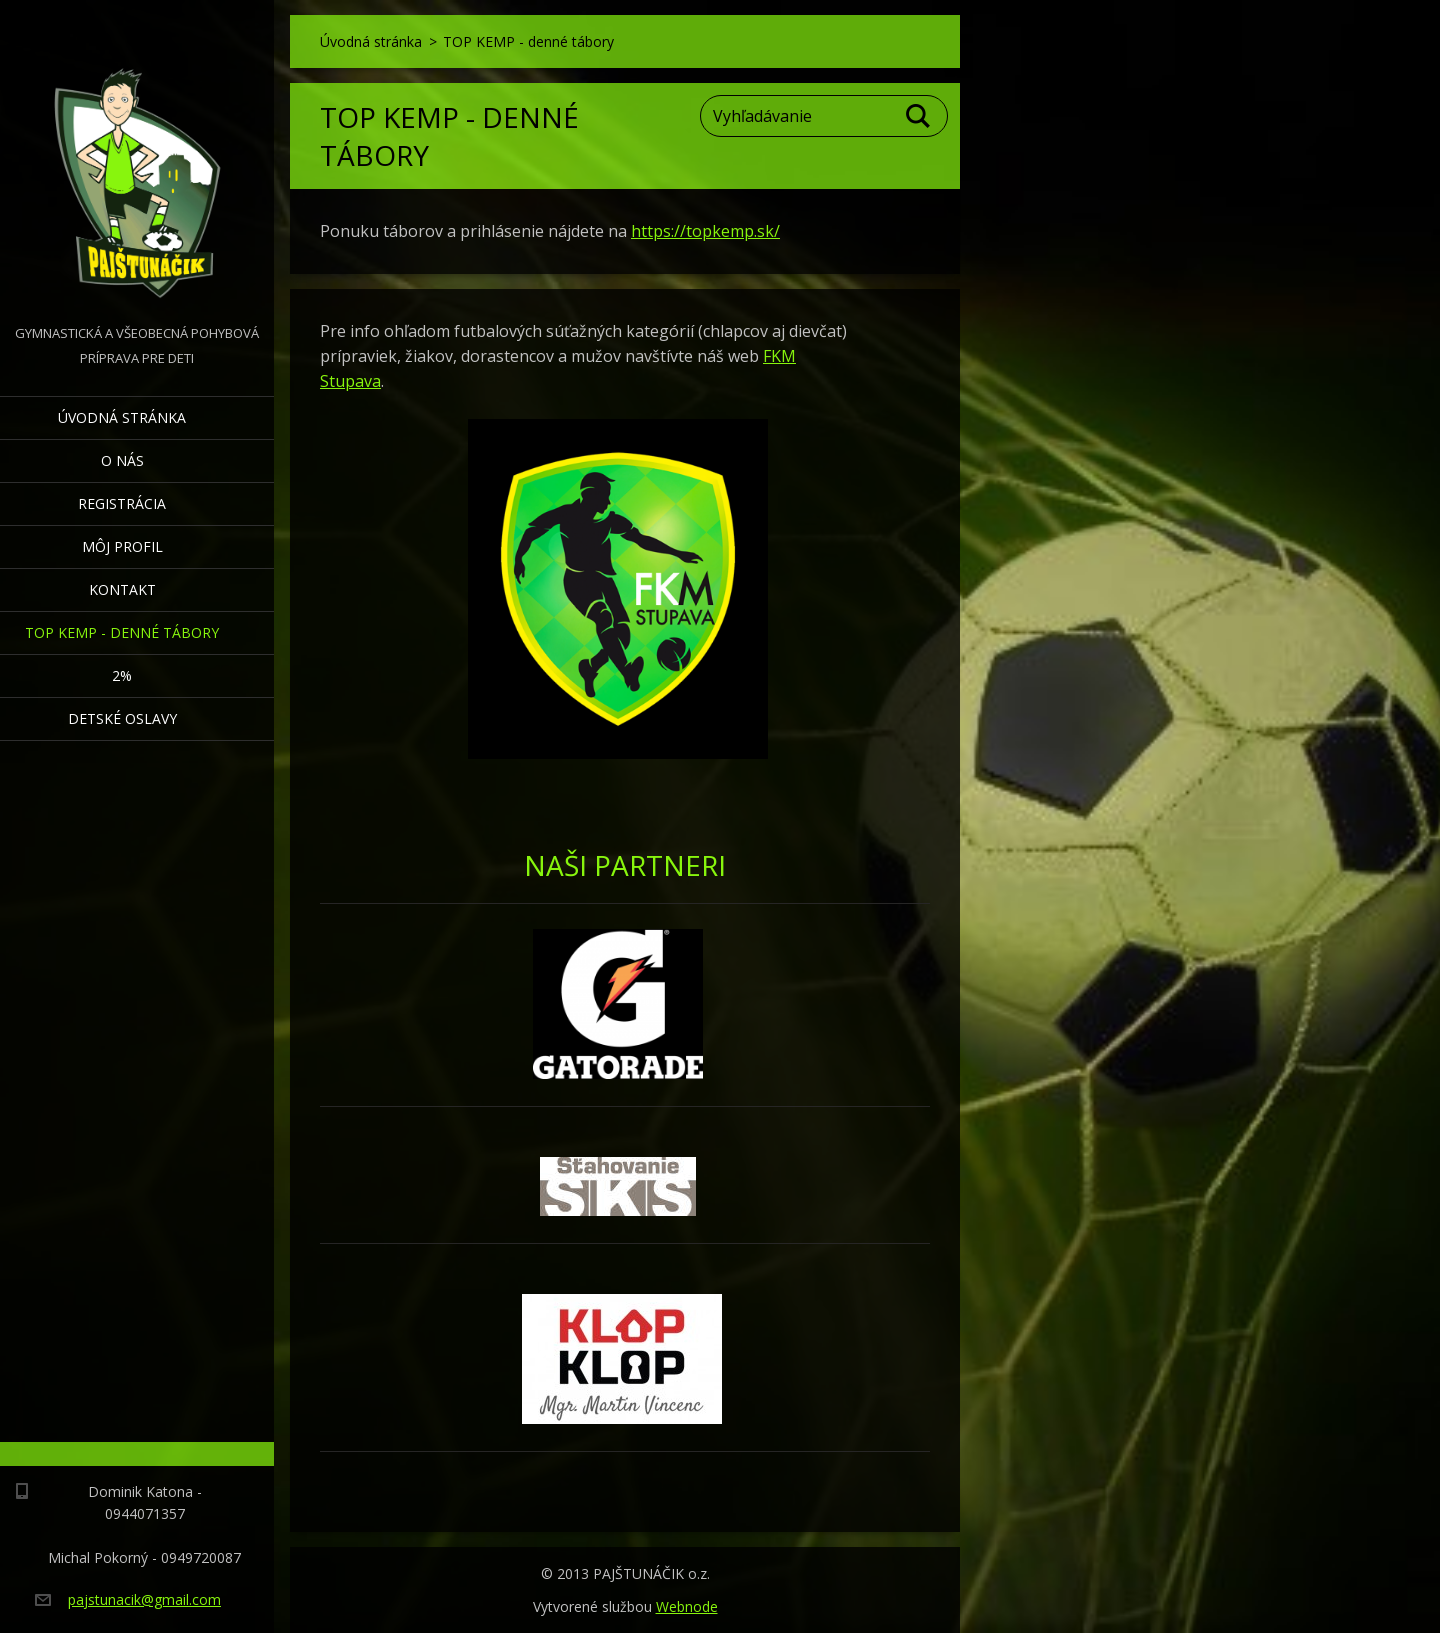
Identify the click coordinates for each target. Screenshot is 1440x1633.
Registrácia (122, 503)
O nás (122, 460)
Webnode (687, 1606)
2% (122, 675)
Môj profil (122, 546)
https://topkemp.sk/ (705, 231)
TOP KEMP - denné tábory (122, 632)
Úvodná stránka (122, 417)
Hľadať (919, 116)
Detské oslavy (122, 718)
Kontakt (122, 589)
